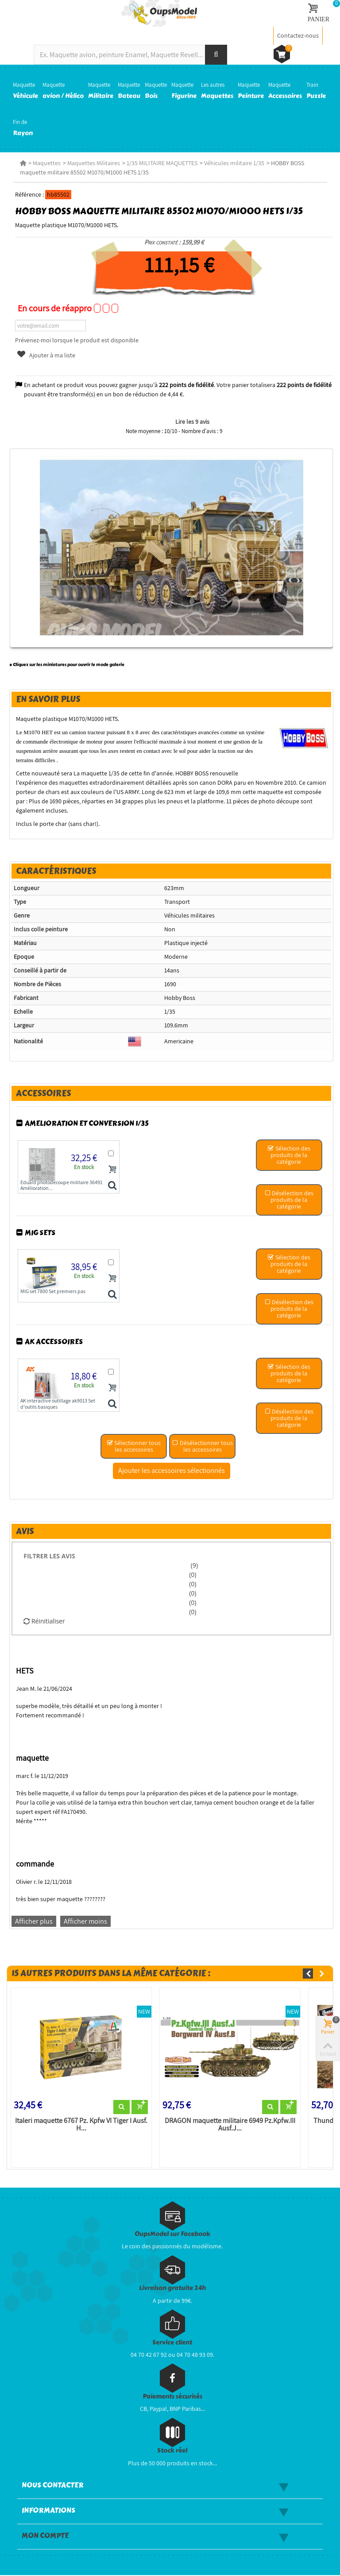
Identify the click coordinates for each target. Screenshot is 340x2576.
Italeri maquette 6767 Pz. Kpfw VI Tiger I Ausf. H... (79, 2125)
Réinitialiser (41, 1621)
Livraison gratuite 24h (172, 2289)
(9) (193, 1565)
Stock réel (172, 2451)
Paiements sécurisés (172, 2397)
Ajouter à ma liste (43, 355)
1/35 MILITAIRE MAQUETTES (159, 163)
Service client (172, 2343)
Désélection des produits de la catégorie (292, 1199)
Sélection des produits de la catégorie (291, 1155)
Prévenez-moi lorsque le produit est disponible (74, 340)
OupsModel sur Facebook (172, 2234)
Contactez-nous (298, 35)
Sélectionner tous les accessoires (134, 1446)
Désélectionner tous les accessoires (202, 1446)
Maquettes (44, 163)
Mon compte (45, 2536)
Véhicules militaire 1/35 (231, 163)
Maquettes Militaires (91, 163)
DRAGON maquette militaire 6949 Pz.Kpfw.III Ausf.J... (230, 2125)
